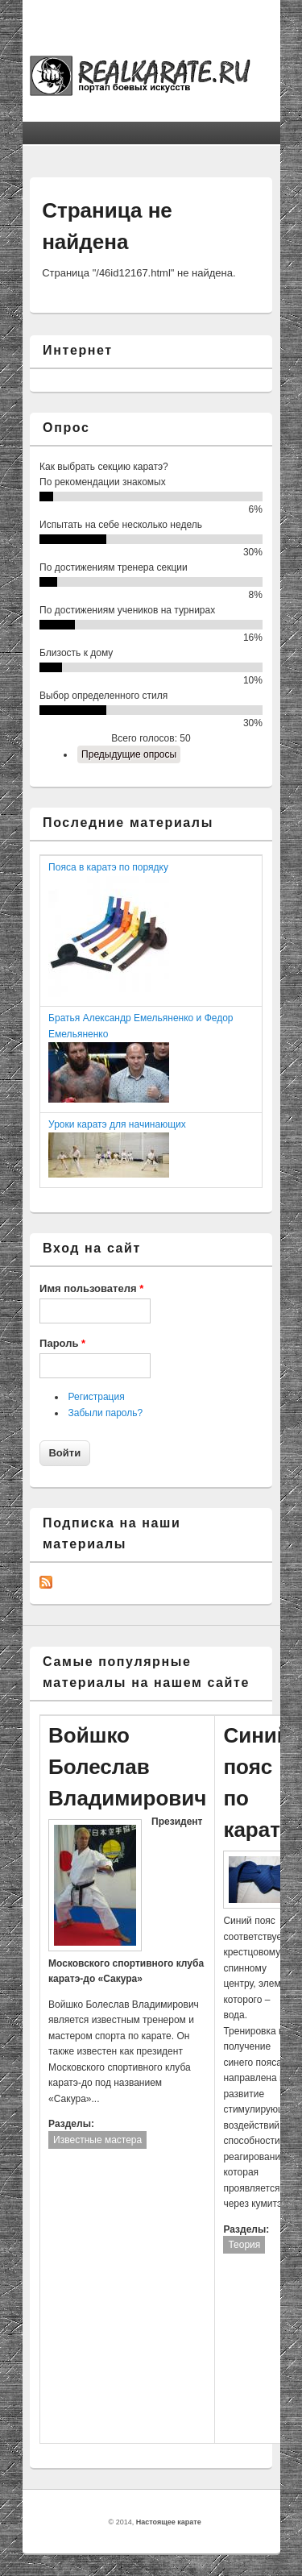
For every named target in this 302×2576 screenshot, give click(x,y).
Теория (244, 2244)
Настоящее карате (168, 2522)
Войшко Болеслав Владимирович (127, 1766)
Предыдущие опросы (128, 754)
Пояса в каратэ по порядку (108, 867)
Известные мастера (97, 2140)
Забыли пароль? (105, 1413)
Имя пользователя (91, 1288)
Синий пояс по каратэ (257, 1782)
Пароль (62, 1343)
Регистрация (96, 1396)
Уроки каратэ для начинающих (117, 1124)
